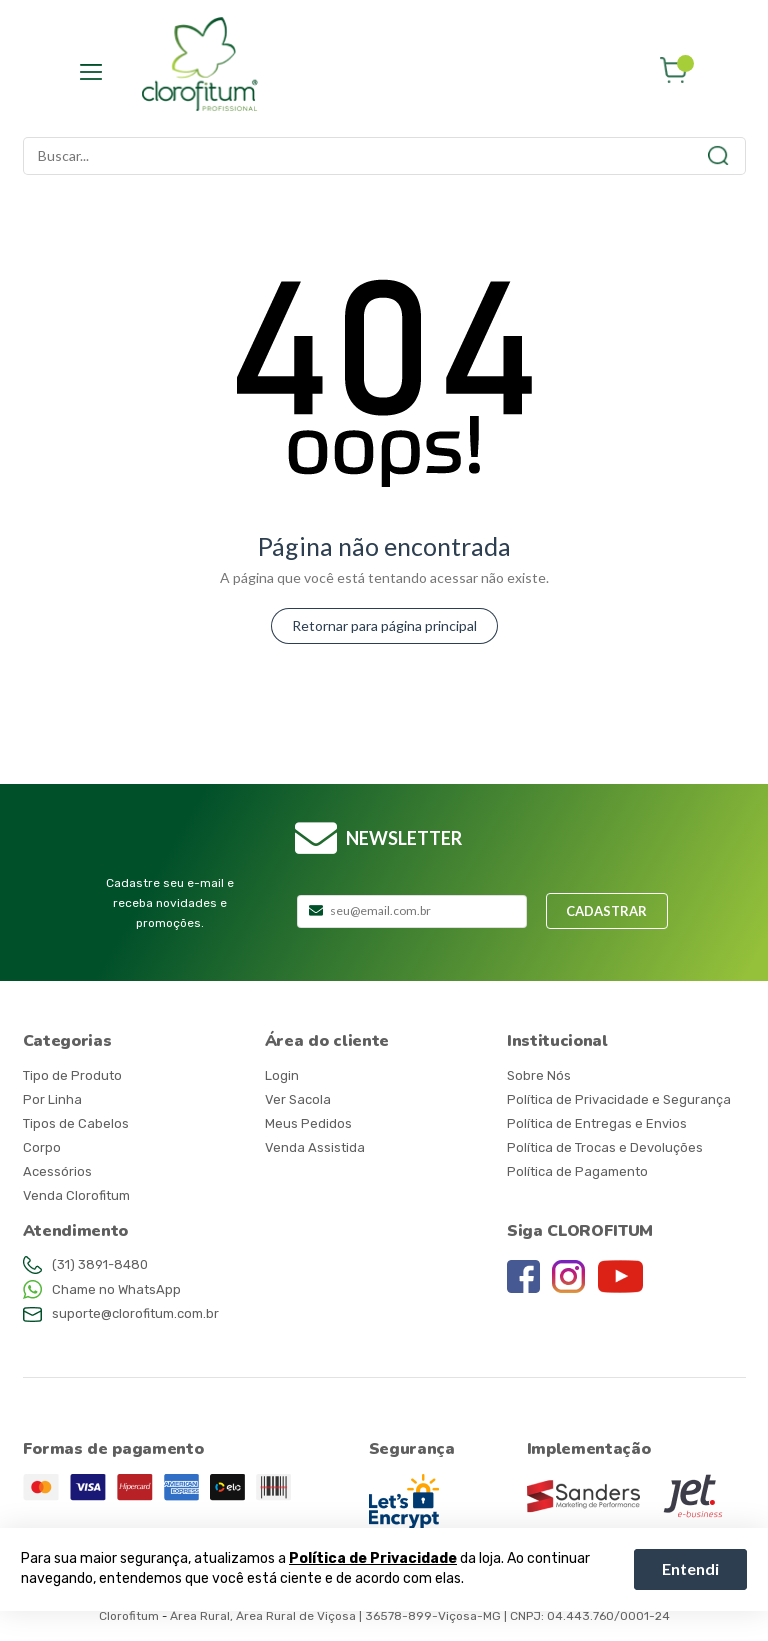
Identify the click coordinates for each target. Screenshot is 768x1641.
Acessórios (57, 1171)
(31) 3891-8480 (100, 1264)
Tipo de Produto (72, 1075)
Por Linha (52, 1099)
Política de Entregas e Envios (597, 1123)
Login (282, 1075)
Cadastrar (606, 911)
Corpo (42, 1147)
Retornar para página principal (384, 625)
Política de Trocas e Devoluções (605, 1147)
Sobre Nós (539, 1075)
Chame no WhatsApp (116, 1289)
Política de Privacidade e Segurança (619, 1099)
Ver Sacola (298, 1099)
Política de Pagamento (577, 1171)
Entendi (690, 1568)
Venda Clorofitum (76, 1195)
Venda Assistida (315, 1147)
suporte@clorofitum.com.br (135, 1313)
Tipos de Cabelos (76, 1123)
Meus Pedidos (308, 1123)
